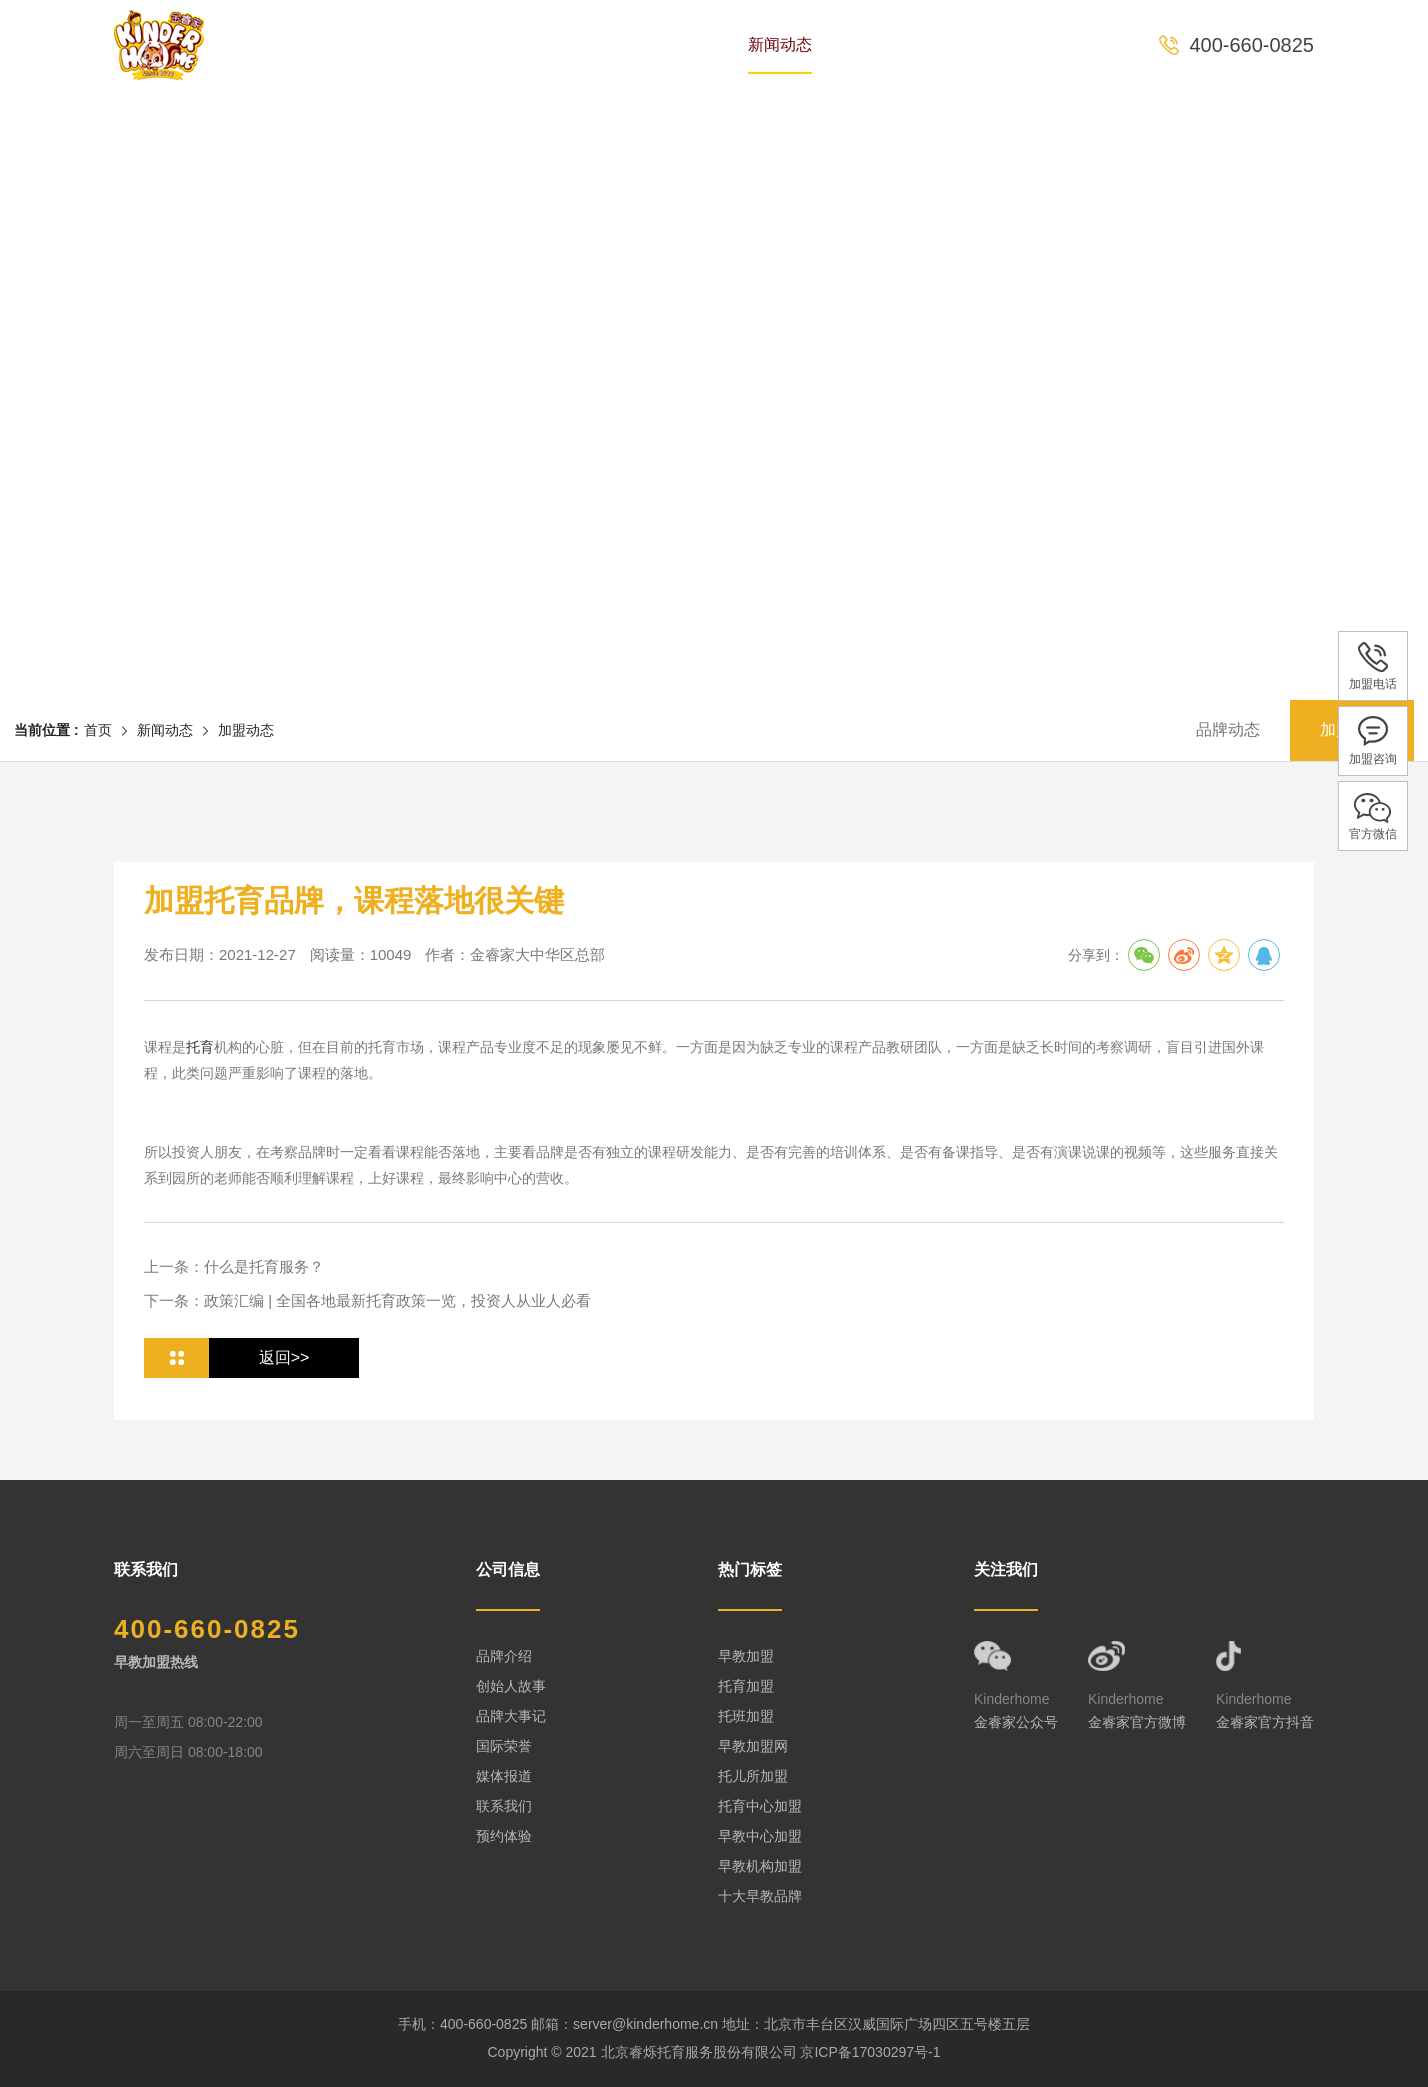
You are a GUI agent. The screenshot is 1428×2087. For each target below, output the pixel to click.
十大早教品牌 (760, 1896)
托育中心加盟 (760, 1806)
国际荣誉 (504, 1746)
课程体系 (666, 44)
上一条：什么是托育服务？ (234, 1266)
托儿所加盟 (753, 1776)
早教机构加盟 (760, 1866)
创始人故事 (511, 1686)
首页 (340, 44)
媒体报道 (504, 1776)
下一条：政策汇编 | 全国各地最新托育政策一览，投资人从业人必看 (367, 1300)
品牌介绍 (504, 1656)
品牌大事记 (511, 1716)
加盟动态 (246, 730)
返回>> (284, 1357)
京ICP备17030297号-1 (870, 2052)
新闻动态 (780, 44)
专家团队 (552, 44)
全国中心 (894, 44)
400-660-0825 (1251, 45)
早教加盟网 (753, 1746)
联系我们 (504, 1806)
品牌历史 (438, 44)
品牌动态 (1228, 729)
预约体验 (1008, 44)
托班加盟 (746, 1716)
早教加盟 (746, 1656)
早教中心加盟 (760, 1836)
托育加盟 (746, 1686)
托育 (200, 1047)
